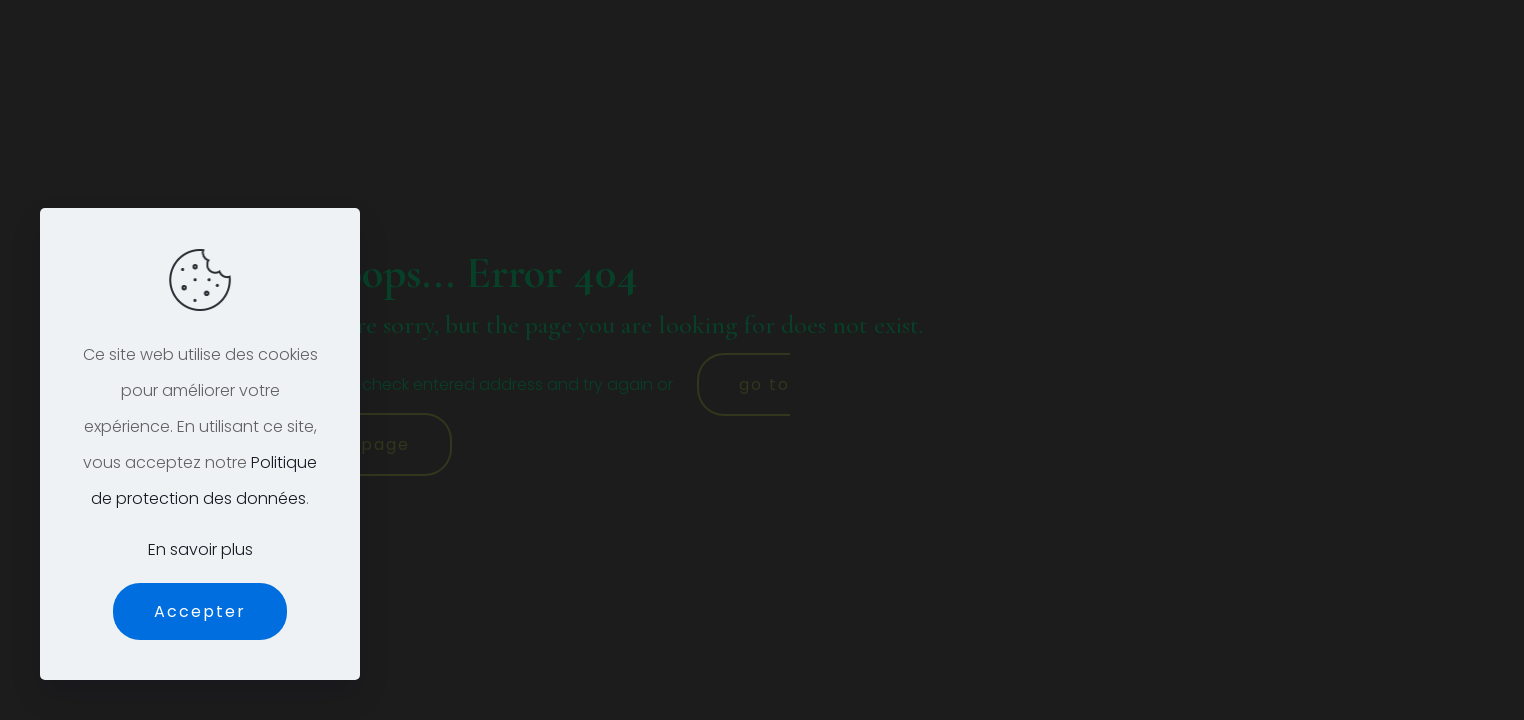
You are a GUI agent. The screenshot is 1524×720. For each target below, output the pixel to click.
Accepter (200, 611)
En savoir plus (200, 549)
